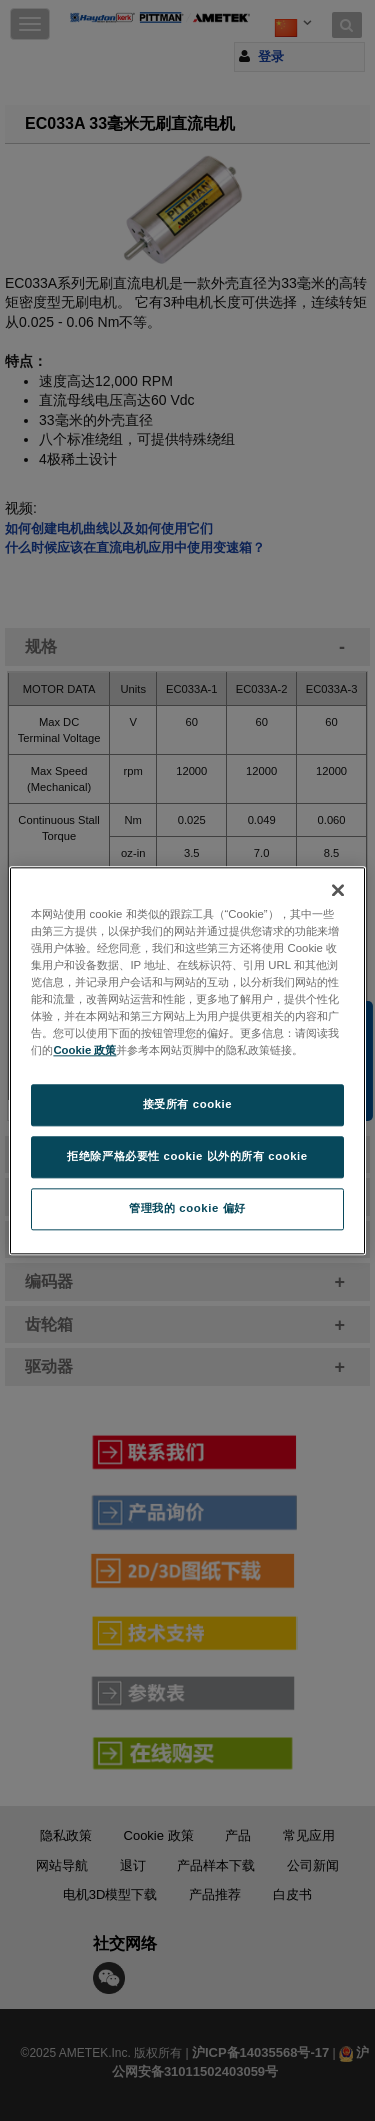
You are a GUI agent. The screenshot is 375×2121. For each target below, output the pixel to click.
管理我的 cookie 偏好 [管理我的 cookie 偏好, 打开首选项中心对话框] (187, 1208)
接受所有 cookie (187, 1104)
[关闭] (338, 890)
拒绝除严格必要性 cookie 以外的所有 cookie (187, 1156)
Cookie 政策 (84, 1050)
